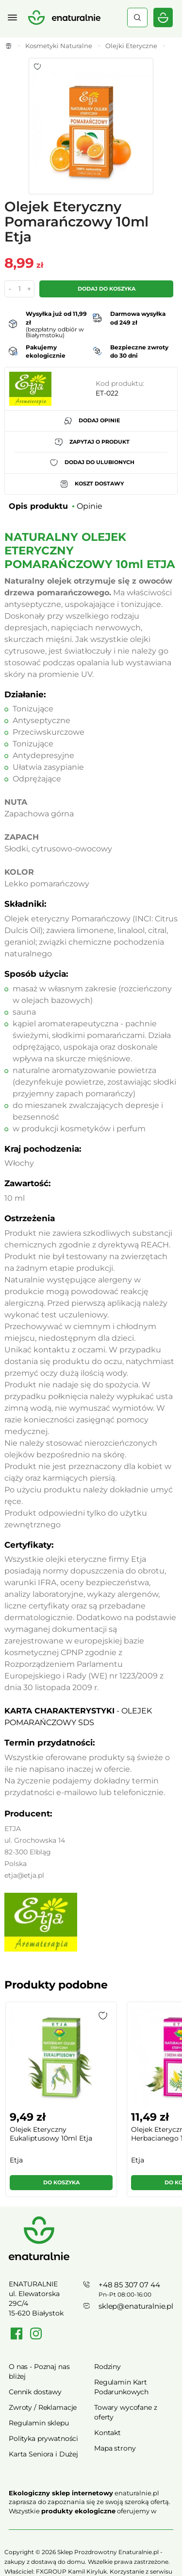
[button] (103, 2015)
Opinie (89, 506)
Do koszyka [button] (61, 2182)
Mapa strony (114, 2448)
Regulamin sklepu (39, 2423)
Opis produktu (38, 506)
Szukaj (137, 17)
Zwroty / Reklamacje (43, 2407)
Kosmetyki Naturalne (58, 46)
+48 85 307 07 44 (129, 2284)
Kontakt (107, 2432)
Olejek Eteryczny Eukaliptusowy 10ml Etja (51, 2134)
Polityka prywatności (43, 2438)
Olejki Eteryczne (131, 46)
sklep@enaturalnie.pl (136, 2306)
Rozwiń (91, 2525)
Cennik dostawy (35, 2391)
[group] (60, 2103)
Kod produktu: (120, 383)
